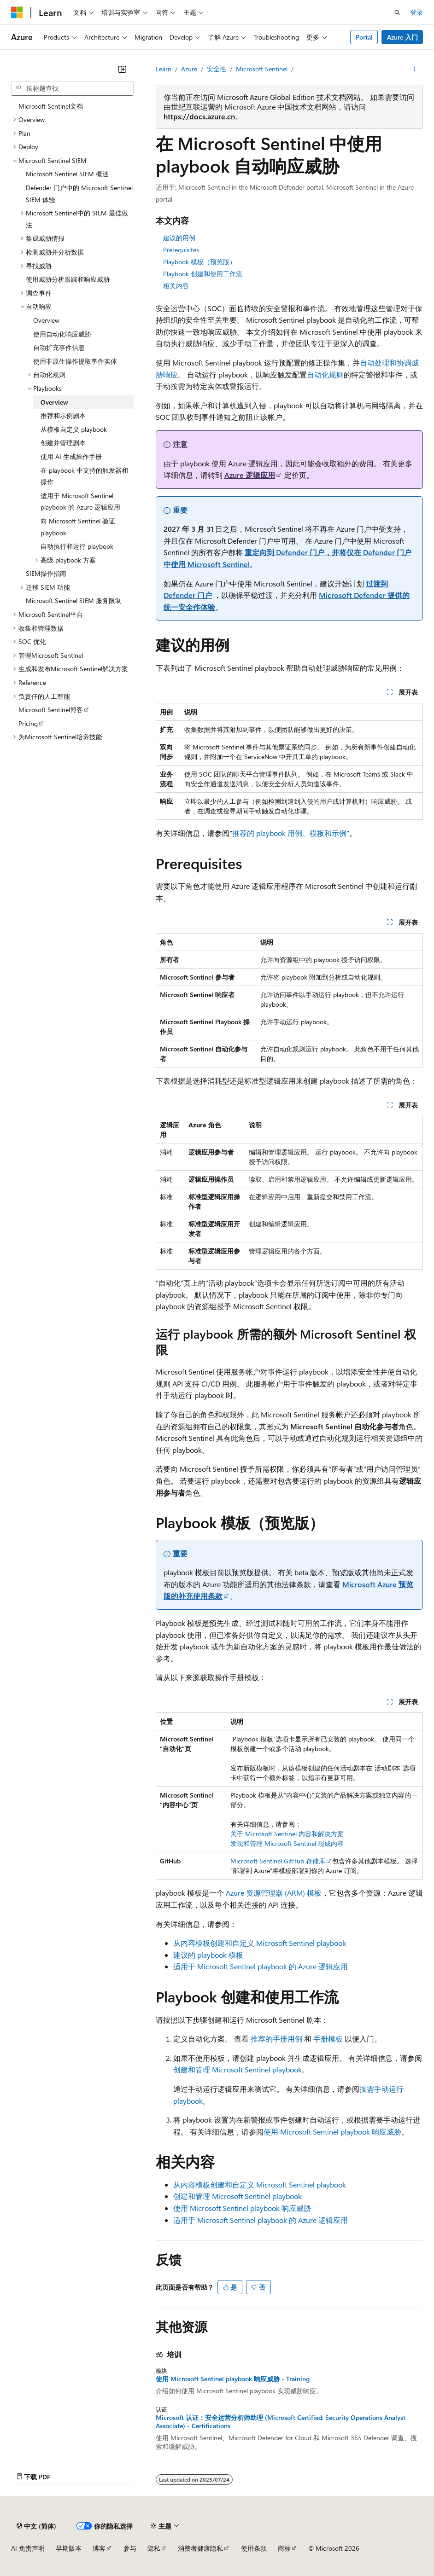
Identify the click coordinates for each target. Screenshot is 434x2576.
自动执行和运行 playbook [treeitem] (77, 546)
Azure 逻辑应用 (249, 475)
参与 (129, 2548)
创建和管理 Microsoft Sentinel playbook (237, 2069)
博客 (99, 2548)
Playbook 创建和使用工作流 (202, 273)
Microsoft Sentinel (261, 68)
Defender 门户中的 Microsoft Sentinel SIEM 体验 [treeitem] (79, 193)
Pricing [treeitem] (28, 723)
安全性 (216, 68)
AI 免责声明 (28, 2548)
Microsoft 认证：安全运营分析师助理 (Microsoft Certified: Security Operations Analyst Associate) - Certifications (280, 2422)
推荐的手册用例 (276, 2038)
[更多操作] (415, 69)
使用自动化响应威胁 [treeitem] (62, 334)
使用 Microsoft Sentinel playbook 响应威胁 (332, 2131)
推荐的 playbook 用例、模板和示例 (289, 833)
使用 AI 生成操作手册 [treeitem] (71, 456)
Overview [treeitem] (46, 320)
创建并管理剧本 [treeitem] (63, 442)
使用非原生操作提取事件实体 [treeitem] (75, 361)
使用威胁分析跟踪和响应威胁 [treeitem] (68, 279)
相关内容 (176, 285)
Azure (189, 68)
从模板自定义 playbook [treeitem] (74, 429)
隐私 (153, 2548)
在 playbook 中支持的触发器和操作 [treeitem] (84, 476)
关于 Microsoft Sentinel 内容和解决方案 (287, 1833)
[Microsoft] (17, 12)
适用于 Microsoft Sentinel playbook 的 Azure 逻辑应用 (260, 1966)
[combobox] (72, 88)
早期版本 (69, 2548)
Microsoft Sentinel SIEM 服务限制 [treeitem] (74, 600)
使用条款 (254, 2548)
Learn (163, 68)
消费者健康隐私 (200, 2548)
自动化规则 (325, 374)
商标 (284, 2548)
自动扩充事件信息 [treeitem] (59, 347)
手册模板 (328, 2038)
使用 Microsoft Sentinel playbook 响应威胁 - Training (233, 2379)
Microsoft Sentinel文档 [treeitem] (50, 106)
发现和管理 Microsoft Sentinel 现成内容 (287, 1843)
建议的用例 (179, 237)
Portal (364, 37)
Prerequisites (181, 249)
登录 (416, 12)
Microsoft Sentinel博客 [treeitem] (50, 709)
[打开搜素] (397, 12)
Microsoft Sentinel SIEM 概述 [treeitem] (67, 173)
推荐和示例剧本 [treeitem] (63, 415)
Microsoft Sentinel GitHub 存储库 (277, 1861)
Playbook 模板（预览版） (199, 261)
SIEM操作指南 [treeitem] (46, 573)
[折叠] (122, 69)
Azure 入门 (402, 37)
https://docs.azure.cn (199, 116)
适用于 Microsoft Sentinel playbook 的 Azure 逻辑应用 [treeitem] (80, 501)
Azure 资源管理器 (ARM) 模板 (274, 1892)
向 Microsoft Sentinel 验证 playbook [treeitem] (78, 526)
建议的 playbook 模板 (208, 1955)
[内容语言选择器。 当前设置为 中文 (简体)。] (36, 2525)
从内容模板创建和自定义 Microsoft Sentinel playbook (259, 1943)
